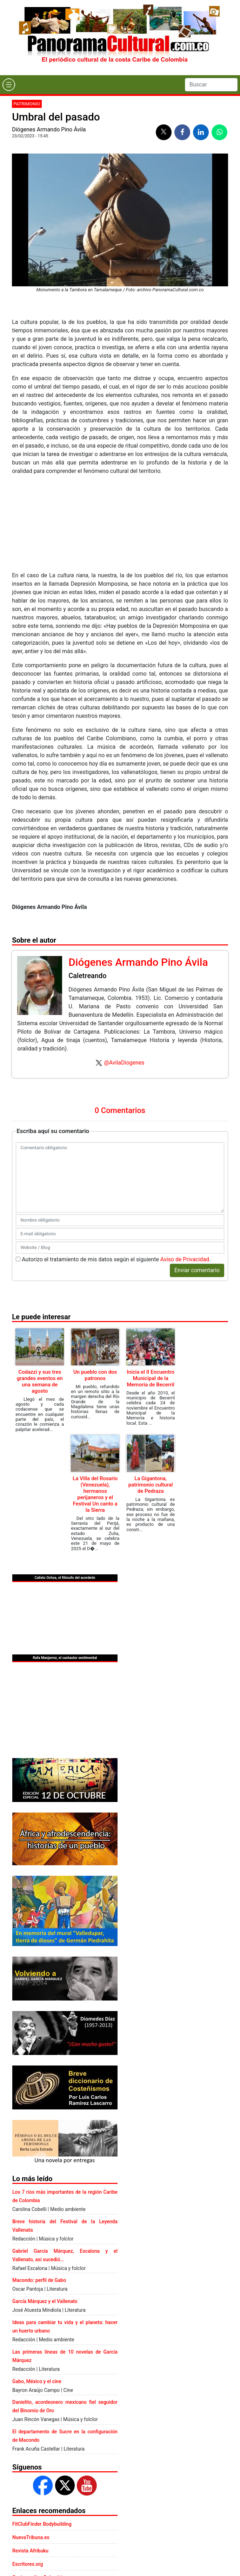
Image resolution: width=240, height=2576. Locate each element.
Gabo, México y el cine (36, 2381)
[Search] (211, 84)
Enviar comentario (197, 1270)
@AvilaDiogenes (124, 1062)
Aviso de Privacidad (184, 1259)
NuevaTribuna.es (30, 2537)
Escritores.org (27, 2564)
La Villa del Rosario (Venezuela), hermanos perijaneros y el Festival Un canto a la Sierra (95, 1494)
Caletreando (87, 975)
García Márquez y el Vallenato (45, 2301)
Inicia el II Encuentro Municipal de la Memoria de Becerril (150, 1378)
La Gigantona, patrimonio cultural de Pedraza (150, 1484)
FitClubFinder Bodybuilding (42, 2524)
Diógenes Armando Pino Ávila (49, 129)
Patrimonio (26, 103)
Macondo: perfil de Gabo (39, 2280)
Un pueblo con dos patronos (95, 1375)
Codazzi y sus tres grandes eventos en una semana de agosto (40, 1381)
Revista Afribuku (30, 2551)
